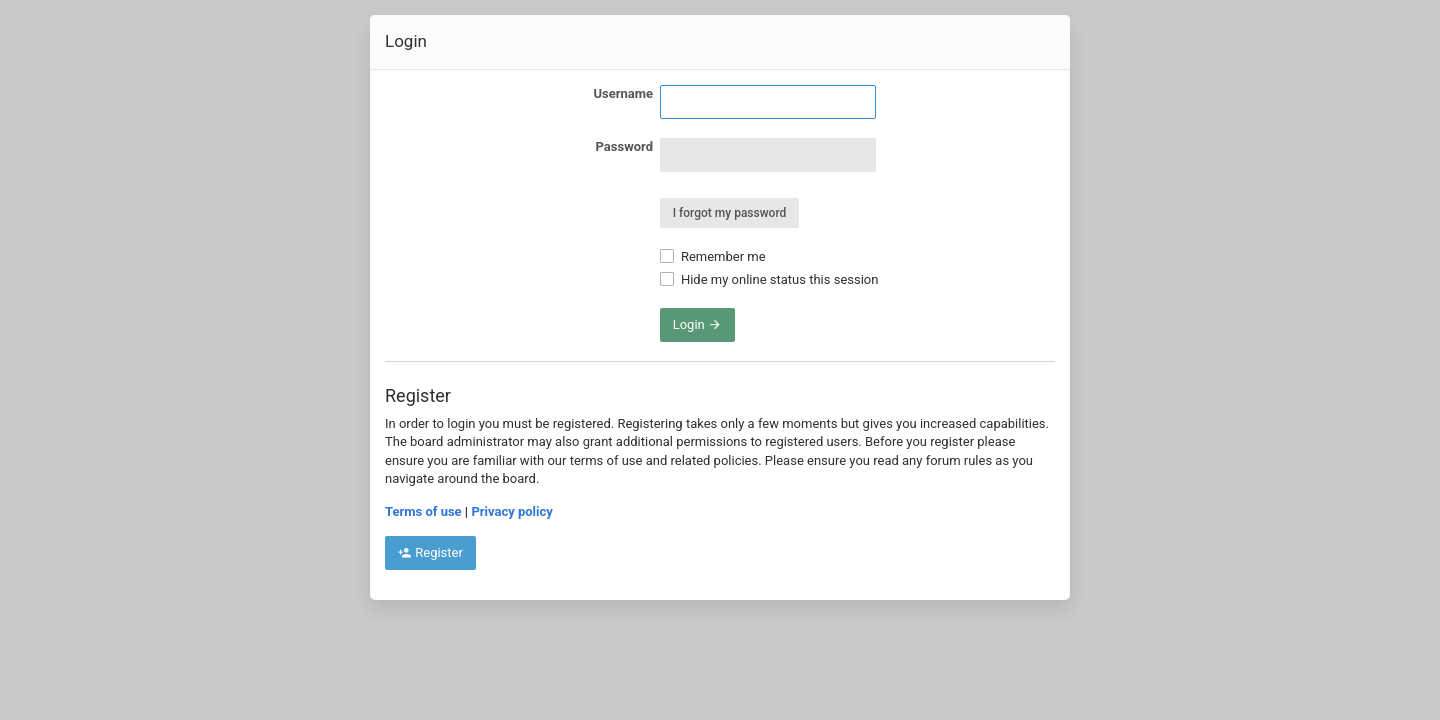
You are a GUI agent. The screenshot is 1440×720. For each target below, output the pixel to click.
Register (430, 552)
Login (697, 324)
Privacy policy (511, 511)
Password (624, 146)
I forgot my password (730, 213)
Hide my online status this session (769, 279)
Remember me (713, 256)
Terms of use (423, 511)
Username (623, 93)
